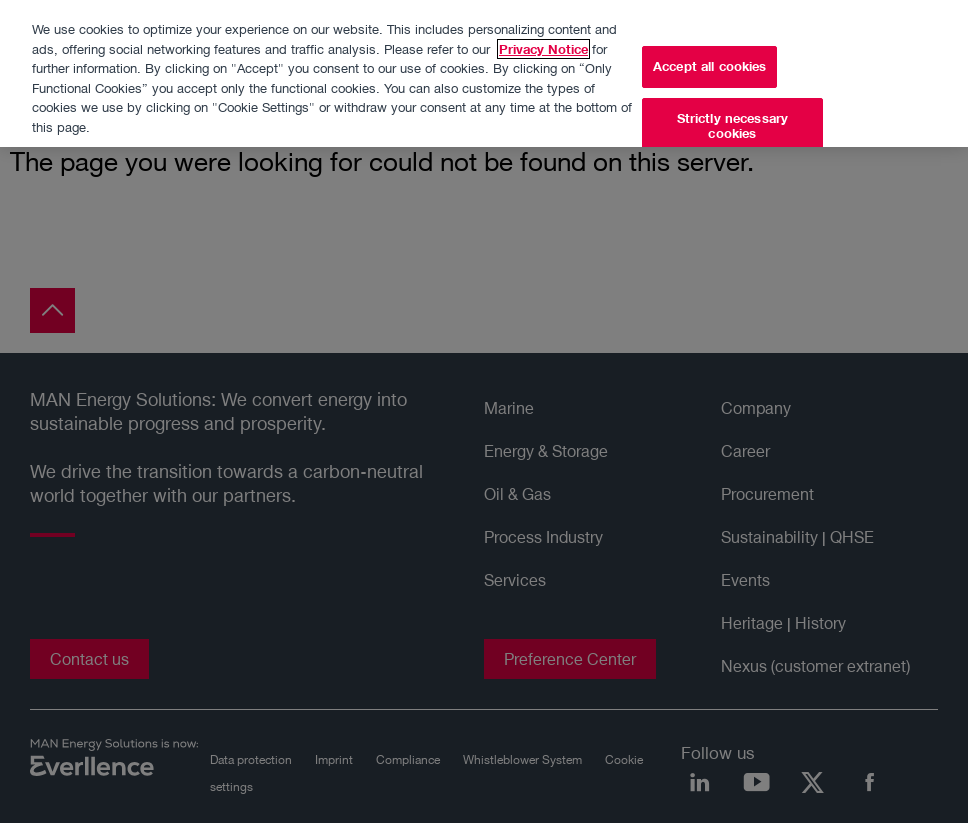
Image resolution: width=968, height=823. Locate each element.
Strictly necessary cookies (732, 119)
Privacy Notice (543, 41)
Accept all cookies (709, 59)
